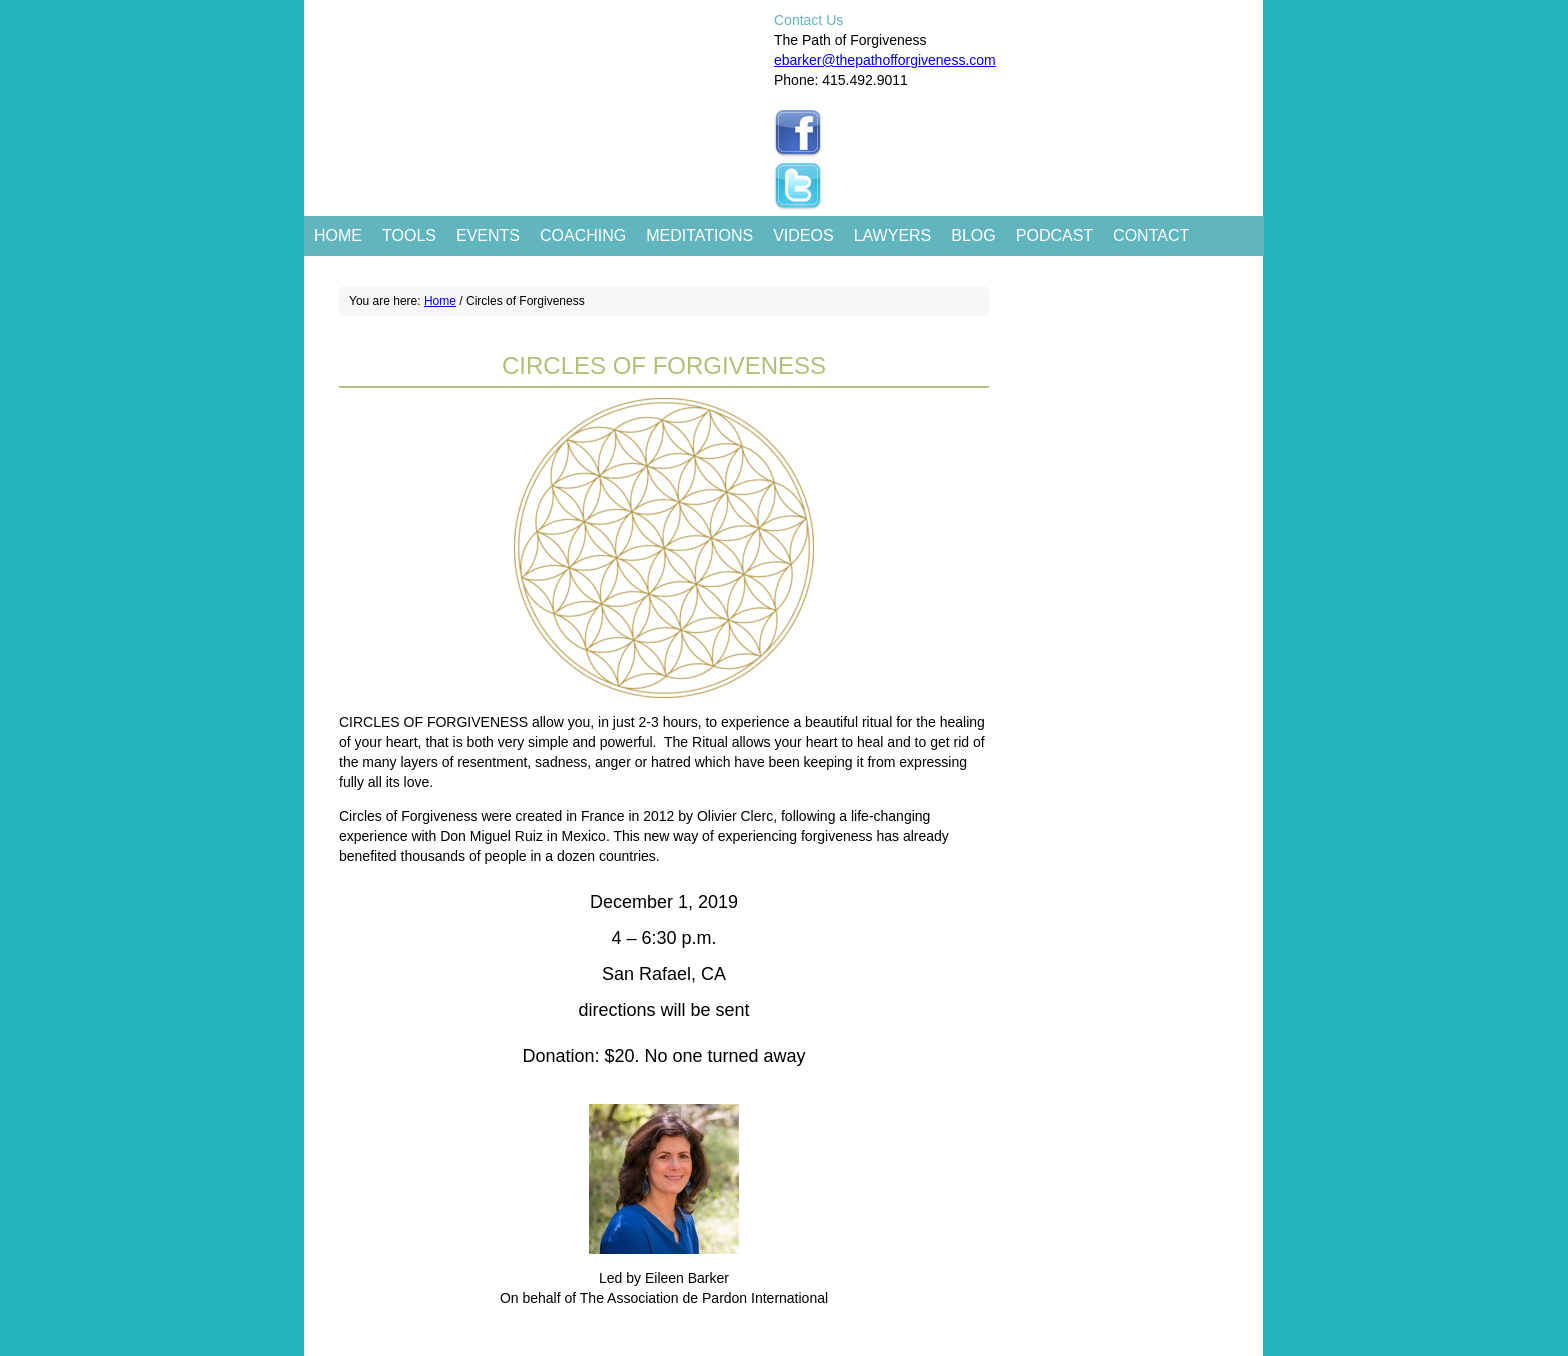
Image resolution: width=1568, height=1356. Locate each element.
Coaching (583, 235)
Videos (803, 235)
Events (488, 235)
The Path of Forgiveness (536, 60)
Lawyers (893, 235)
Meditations (699, 235)
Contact (1151, 235)
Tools (409, 235)
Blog (973, 235)
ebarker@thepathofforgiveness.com (885, 60)
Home (338, 235)
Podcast (1054, 235)
